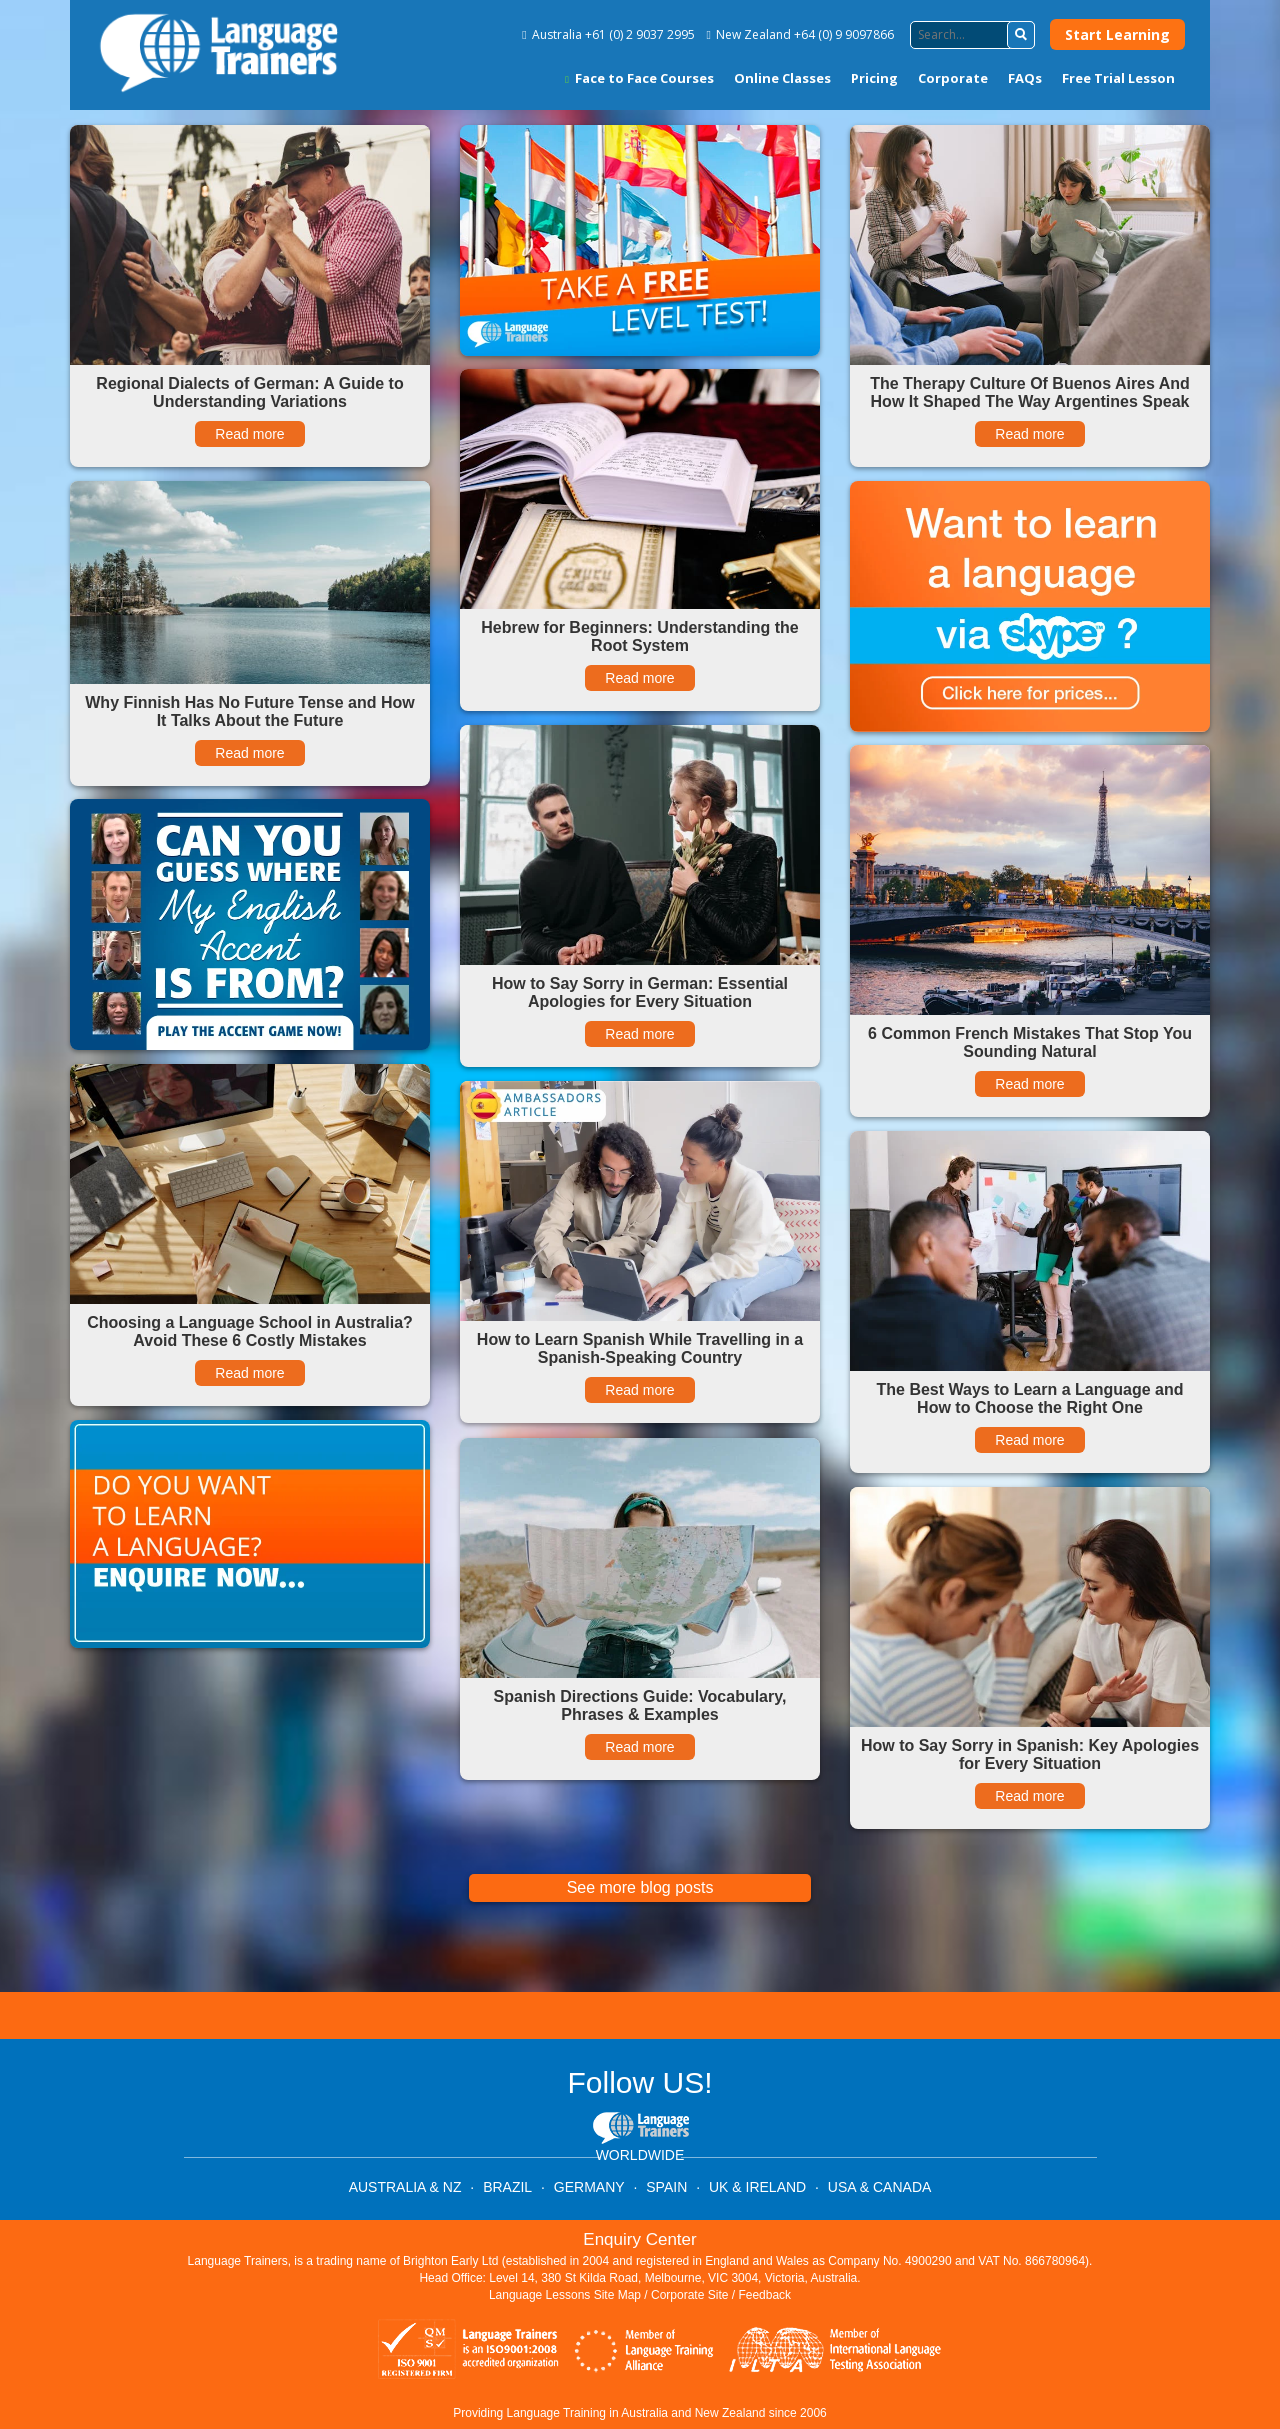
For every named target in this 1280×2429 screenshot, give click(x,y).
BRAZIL (507, 2187)
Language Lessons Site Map (565, 2295)
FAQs (1025, 78)
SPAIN (666, 2187)
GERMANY (589, 2187)
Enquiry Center (639, 2239)
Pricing (874, 78)
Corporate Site (689, 2295)
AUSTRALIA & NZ (405, 2187)
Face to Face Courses (639, 78)
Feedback (764, 2295)
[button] (1021, 35)
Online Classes (782, 78)
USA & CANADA (879, 2187)
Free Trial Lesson (1118, 78)
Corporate (953, 78)
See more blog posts (640, 1887)
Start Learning (1117, 34)
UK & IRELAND (757, 2187)
